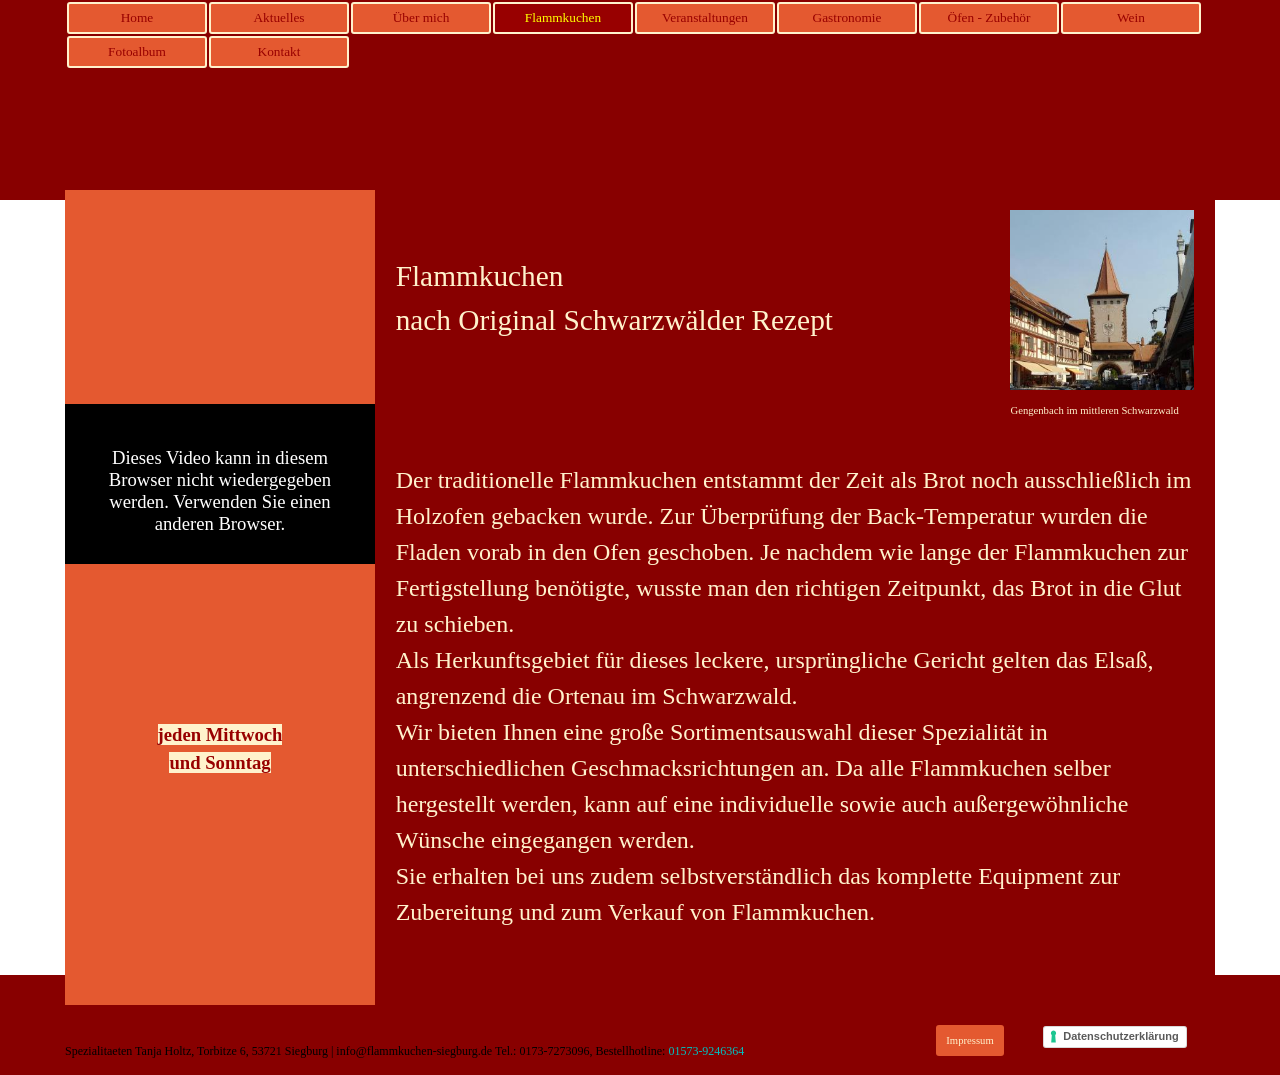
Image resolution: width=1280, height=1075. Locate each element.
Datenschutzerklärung (1121, 1036)
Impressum (969, 1040)
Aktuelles (278, 17)
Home (137, 17)
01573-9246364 (706, 1051)
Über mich (421, 17)
